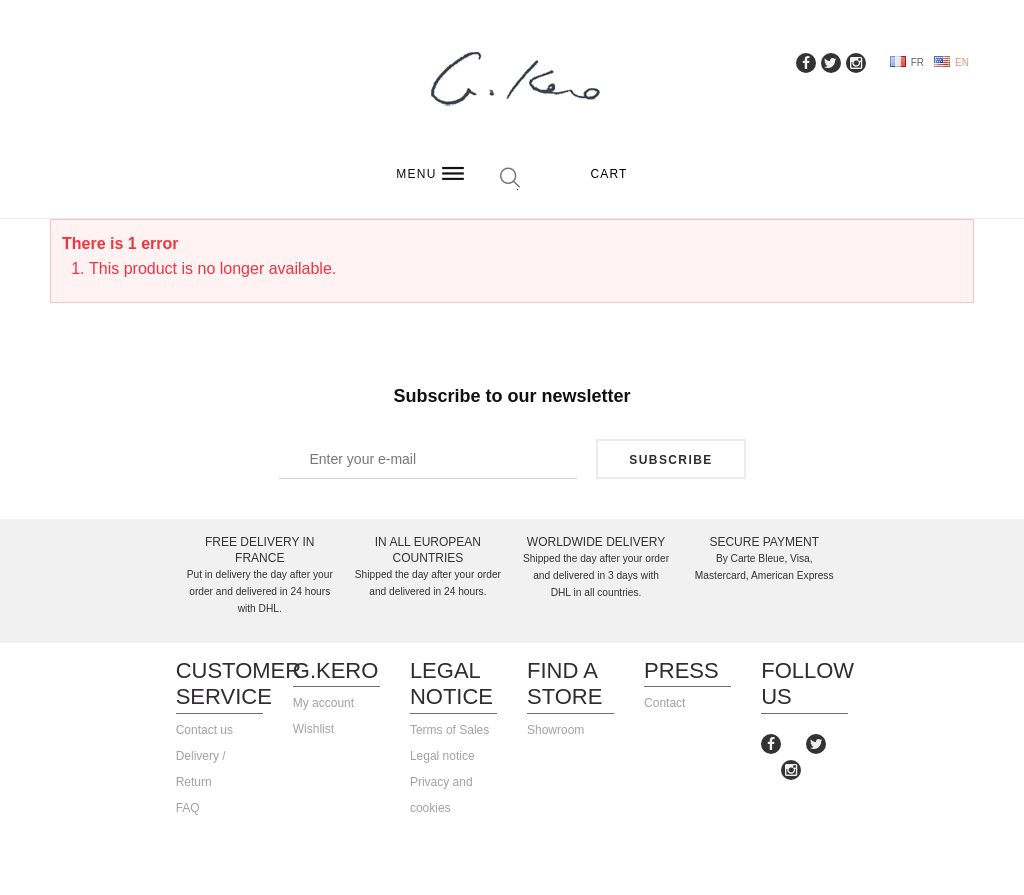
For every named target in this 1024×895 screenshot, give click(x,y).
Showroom (555, 730)
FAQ (188, 808)
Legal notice (442, 756)
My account (323, 703)
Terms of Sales (449, 730)
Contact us (204, 730)
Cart (608, 174)
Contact (664, 703)
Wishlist (313, 729)
